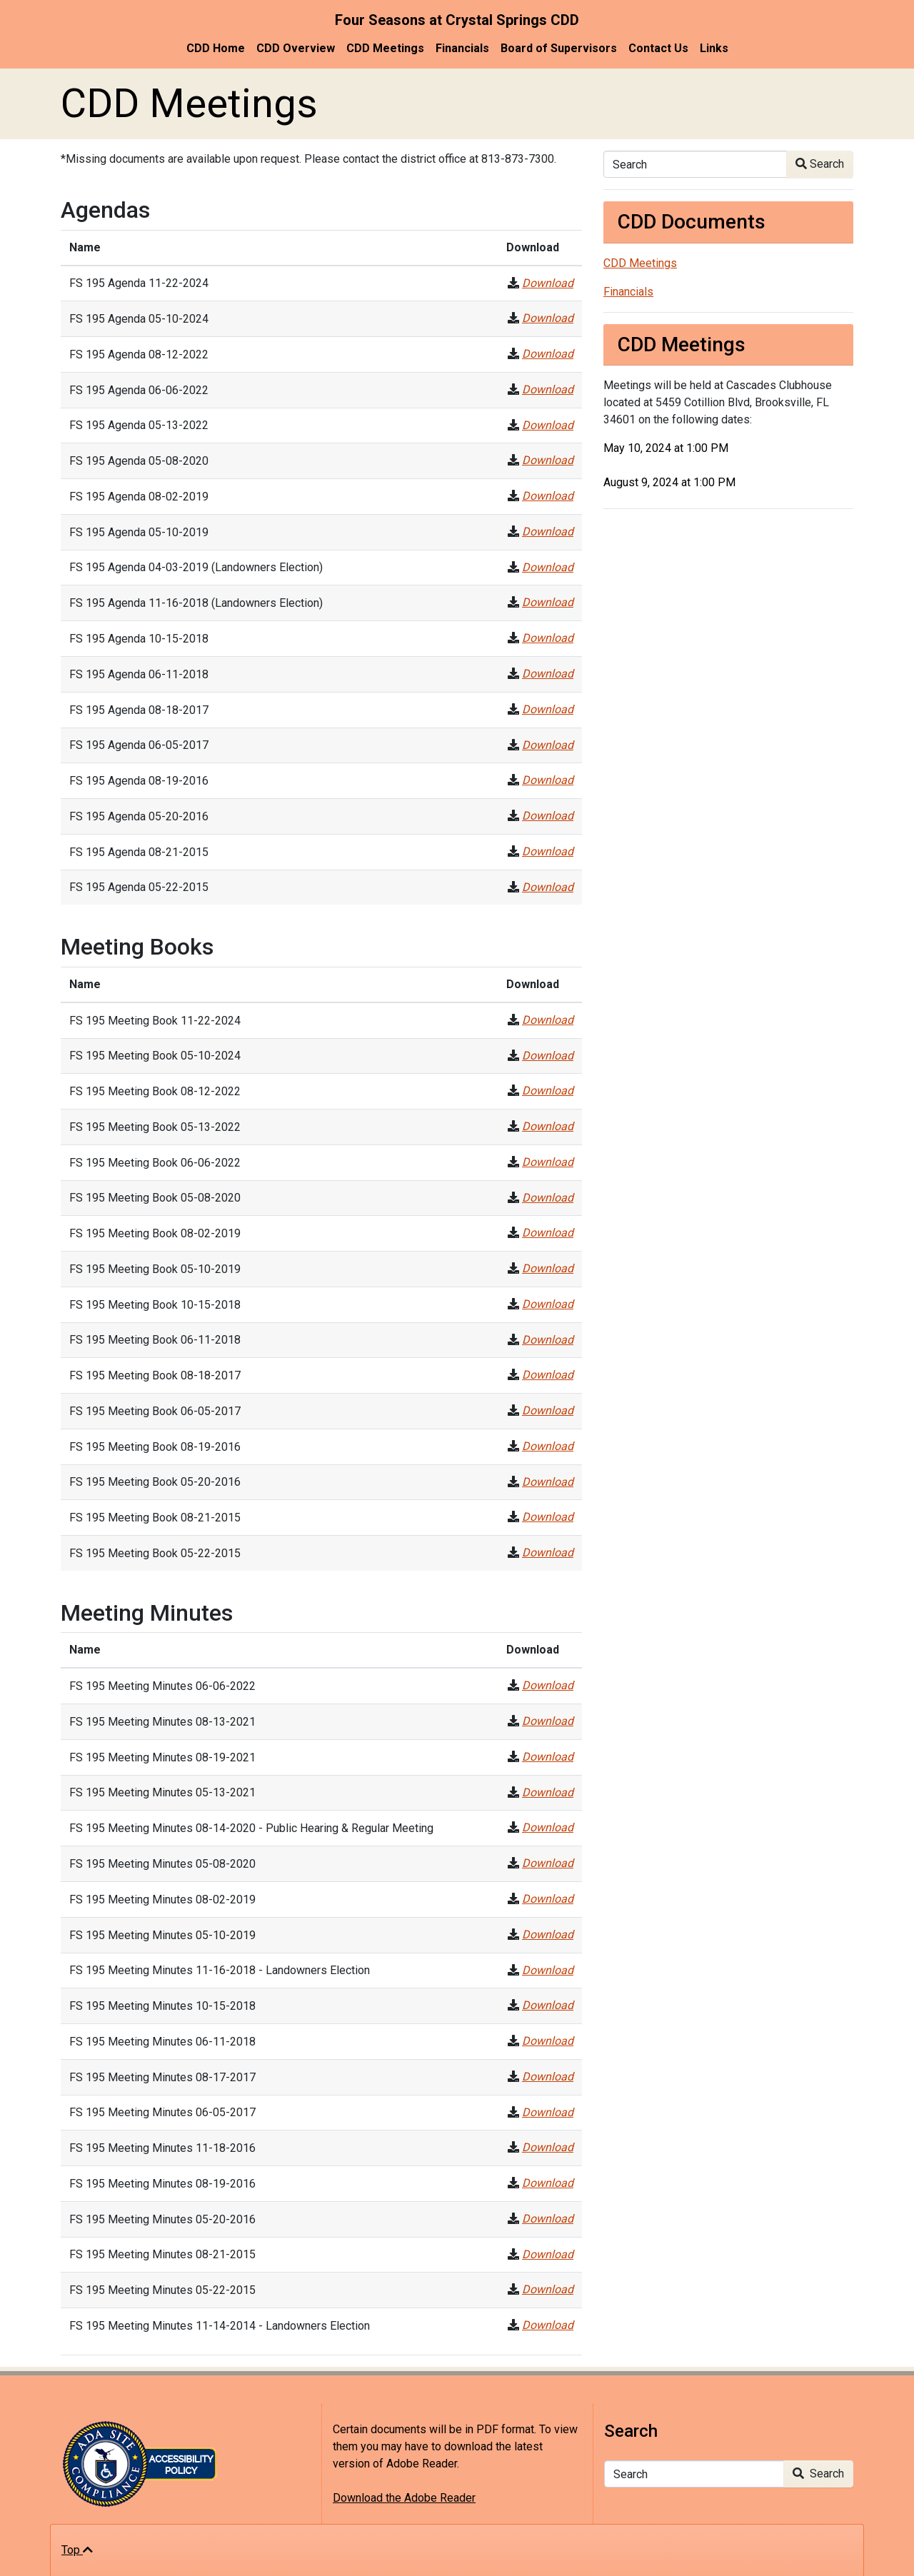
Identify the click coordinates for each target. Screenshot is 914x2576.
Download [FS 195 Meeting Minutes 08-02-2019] (547, 1899)
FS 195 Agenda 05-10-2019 (139, 532)
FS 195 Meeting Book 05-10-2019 (155, 1269)
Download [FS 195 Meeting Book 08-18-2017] (547, 1375)
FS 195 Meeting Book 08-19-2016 (155, 1447)
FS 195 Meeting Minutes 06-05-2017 (162, 2112)
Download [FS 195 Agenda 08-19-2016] (547, 780)
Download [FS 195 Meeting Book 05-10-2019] (547, 1268)
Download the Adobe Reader (404, 2498)
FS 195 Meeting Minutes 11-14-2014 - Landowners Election (219, 2326)
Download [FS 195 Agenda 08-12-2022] (547, 354)
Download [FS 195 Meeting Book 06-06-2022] (547, 1162)
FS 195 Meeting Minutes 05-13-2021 (162, 1792)
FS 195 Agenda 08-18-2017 (139, 710)
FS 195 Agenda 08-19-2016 (139, 781)
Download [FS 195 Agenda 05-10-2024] (547, 318)
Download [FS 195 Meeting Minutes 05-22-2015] (547, 2289)
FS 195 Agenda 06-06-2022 (139, 390)
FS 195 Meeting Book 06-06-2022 (155, 1162)
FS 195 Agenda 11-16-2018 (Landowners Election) (196, 603)
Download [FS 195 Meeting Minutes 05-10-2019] (547, 1934)
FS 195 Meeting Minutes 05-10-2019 (162, 1935)
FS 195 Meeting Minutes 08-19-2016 (162, 2183)
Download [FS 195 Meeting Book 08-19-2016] (547, 1446)
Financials (462, 48)
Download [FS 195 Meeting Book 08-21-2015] (547, 1517)
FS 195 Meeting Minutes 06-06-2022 (162, 1686)
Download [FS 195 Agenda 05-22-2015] (547, 887)
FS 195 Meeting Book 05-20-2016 (155, 1482)
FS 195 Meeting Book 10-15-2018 (155, 1305)
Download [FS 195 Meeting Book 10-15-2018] (547, 1304)
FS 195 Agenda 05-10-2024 (139, 319)
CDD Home (215, 48)
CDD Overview (295, 48)
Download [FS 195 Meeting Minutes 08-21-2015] (547, 2254)
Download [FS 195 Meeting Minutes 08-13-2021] (547, 1721)
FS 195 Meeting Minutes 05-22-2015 (162, 2290)
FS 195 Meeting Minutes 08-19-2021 (162, 1757)
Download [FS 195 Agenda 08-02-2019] (547, 496)
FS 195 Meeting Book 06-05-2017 (155, 1411)
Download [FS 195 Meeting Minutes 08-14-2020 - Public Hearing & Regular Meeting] (547, 1827)
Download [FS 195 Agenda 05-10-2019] (547, 531)
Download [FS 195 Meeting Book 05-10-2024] (547, 1055)
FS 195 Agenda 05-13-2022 (139, 425)
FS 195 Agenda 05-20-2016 (139, 816)
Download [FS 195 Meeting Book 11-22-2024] (547, 1020)
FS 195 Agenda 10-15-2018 (139, 638)
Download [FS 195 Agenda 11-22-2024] (547, 283)
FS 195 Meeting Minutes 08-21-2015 (162, 2254)
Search (819, 164)
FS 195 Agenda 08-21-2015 (139, 852)
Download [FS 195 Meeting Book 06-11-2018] (547, 1340)
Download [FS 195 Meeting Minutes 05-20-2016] (547, 2218)
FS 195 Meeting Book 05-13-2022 (155, 1127)
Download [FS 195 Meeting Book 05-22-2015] (547, 1552)
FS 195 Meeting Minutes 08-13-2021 (162, 1722)
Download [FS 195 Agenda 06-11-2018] (547, 673)
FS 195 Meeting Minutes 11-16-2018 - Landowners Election (219, 1970)
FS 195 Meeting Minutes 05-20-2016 (162, 2219)
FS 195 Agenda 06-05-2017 (139, 745)
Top (77, 2550)
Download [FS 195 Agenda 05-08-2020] (547, 460)
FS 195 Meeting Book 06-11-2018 (155, 1340)
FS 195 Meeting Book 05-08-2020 (155, 1197)
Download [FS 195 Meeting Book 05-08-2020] (547, 1197)
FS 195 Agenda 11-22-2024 (139, 283)
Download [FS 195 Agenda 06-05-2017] (547, 745)
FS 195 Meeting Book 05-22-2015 (155, 1553)
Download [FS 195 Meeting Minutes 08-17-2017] (547, 2076)
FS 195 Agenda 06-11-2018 (139, 674)
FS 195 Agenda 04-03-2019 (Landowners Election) (196, 567)
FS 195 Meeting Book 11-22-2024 (155, 1020)
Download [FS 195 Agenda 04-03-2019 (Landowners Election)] (547, 567)
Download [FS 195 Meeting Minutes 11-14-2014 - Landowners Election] (547, 2325)
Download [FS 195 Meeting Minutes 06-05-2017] (547, 2112)
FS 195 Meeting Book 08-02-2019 (155, 1233)
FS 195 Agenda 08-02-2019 (139, 496)
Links (714, 48)
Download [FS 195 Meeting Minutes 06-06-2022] (547, 1685)
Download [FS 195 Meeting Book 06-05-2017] (547, 1410)
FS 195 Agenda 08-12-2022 (139, 354)
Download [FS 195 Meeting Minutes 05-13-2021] (547, 1792)
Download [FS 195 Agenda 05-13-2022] (547, 425)
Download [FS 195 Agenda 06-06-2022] (547, 389)
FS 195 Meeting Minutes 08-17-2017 (162, 2077)
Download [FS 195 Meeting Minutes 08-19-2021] (547, 1757)
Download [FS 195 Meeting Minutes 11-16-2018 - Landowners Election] (547, 1970)
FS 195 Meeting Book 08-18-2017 (155, 1375)
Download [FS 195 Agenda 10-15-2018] (547, 638)
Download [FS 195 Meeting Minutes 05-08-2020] (547, 1863)
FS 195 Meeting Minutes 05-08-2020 (162, 1864)
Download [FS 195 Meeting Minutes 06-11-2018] (547, 2041)
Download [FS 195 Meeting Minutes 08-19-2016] (547, 2183)
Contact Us (658, 48)
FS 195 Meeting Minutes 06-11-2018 (162, 2041)
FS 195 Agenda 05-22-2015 (139, 887)
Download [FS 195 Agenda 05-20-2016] (547, 815)
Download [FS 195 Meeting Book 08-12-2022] (547, 1090)
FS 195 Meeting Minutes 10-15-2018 (162, 2006)
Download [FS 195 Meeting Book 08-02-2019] (547, 1232)
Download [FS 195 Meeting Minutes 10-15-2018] (547, 2005)
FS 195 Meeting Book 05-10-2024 (155, 1055)
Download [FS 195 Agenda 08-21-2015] (547, 851)
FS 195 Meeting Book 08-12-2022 (155, 1091)
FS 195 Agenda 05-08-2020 (139, 461)
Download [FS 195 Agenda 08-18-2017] (547, 709)
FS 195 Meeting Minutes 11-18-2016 (162, 2148)
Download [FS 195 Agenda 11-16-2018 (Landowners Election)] (547, 602)
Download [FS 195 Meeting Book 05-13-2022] (547, 1126)
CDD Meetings (385, 48)
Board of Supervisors (559, 48)
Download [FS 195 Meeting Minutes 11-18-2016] (547, 2147)
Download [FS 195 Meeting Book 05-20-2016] (547, 1482)
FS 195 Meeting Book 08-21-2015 (155, 1517)
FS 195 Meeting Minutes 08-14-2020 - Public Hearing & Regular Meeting (251, 1828)
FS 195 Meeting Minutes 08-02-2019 (162, 1899)
